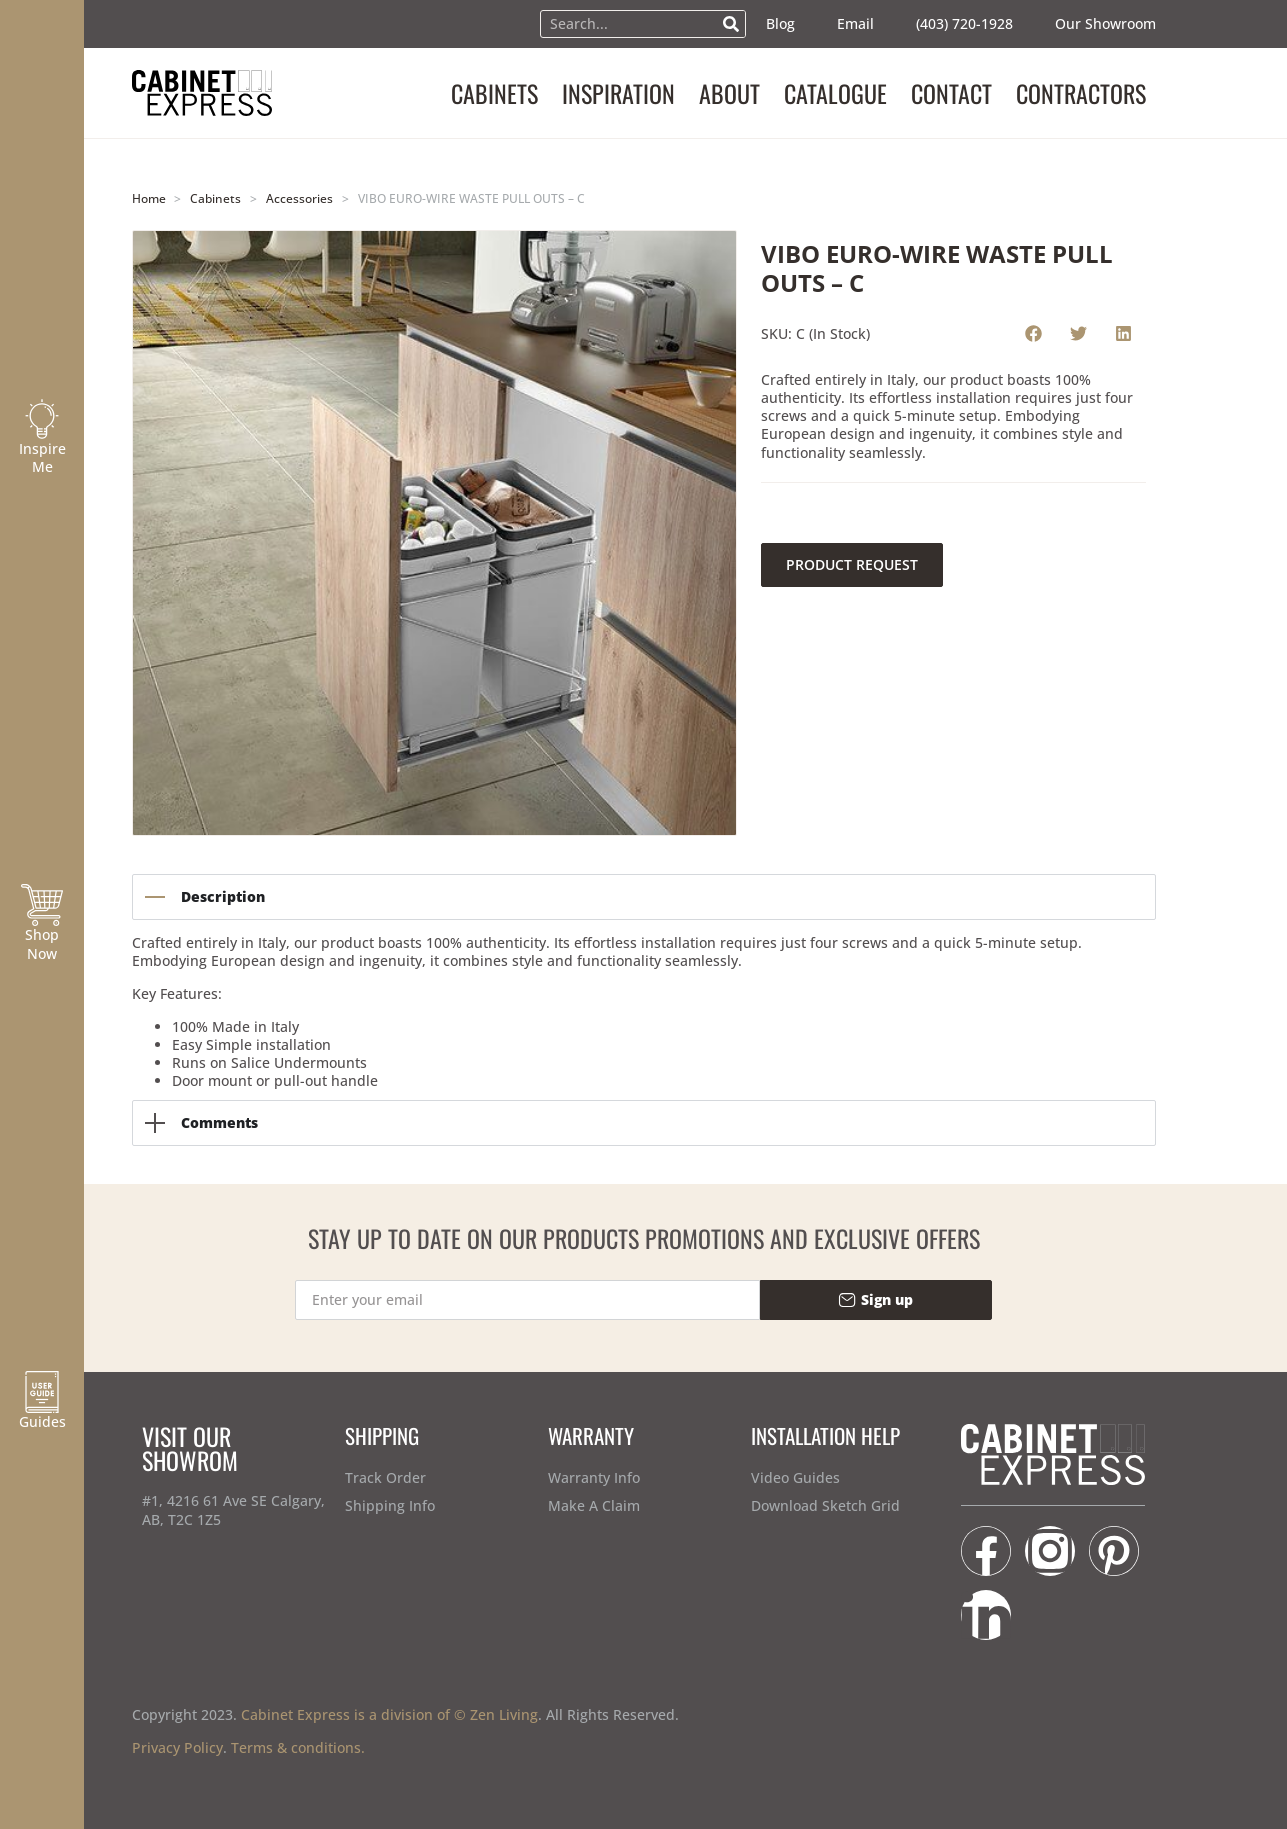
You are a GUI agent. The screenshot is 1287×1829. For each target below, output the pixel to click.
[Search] (731, 24)
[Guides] (42, 1392)
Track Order (385, 1477)
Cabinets (215, 198)
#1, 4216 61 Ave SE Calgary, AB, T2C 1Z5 (233, 1509)
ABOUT (729, 93)
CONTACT (951, 93)
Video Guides (795, 1477)
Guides (42, 1421)
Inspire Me (42, 457)
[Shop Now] (42, 905)
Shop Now (42, 943)
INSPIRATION (618, 93)
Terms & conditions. (298, 1747)
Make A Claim (594, 1505)
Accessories (299, 198)
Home (149, 198)
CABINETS (494, 93)
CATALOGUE (835, 93)
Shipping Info (390, 1505)
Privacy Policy (177, 1747)
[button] (1033, 333)
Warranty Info (594, 1477)
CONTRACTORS (1081, 93)
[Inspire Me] (42, 419)
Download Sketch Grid (825, 1505)
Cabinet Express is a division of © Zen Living (389, 1714)
